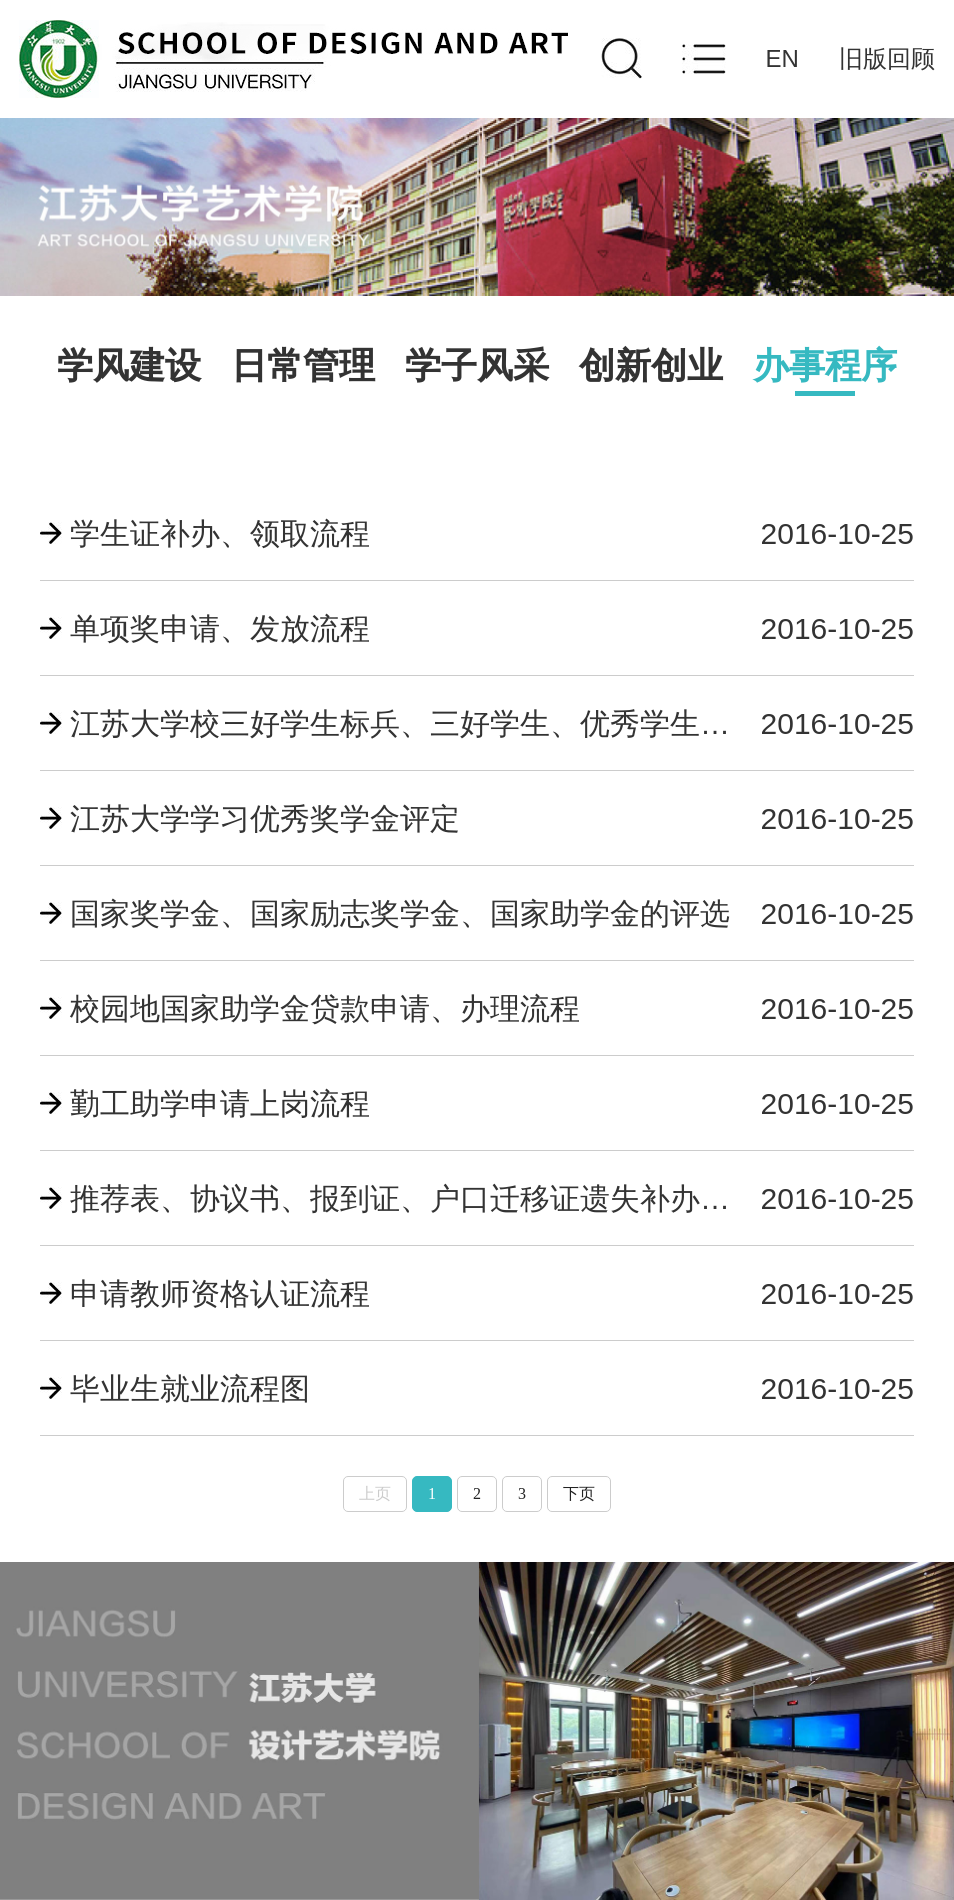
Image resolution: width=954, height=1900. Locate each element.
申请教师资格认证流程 (220, 1293)
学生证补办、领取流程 (220, 533)
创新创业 (651, 366)
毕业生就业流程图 (190, 1388)
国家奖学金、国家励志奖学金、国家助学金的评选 (400, 913)
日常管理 (303, 366)
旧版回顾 (887, 58)
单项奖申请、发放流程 (220, 628)
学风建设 (129, 366)
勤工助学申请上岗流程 (220, 1103)
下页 (579, 1493)
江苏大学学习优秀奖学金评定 (265, 818)
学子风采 (477, 366)
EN (782, 58)
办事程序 (825, 366)
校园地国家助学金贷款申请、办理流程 (325, 1008)
